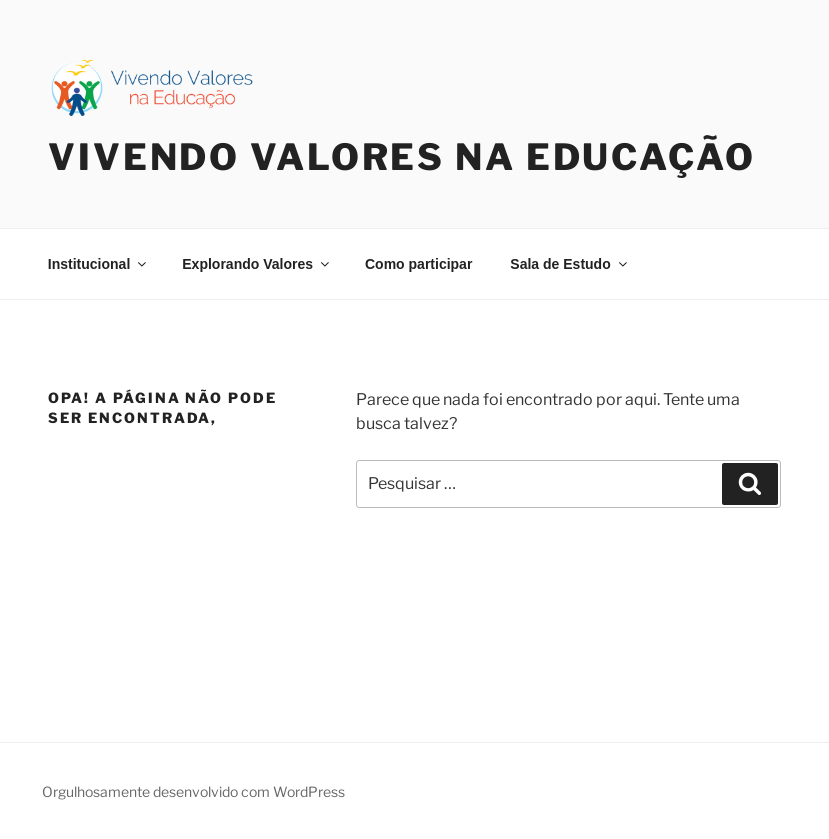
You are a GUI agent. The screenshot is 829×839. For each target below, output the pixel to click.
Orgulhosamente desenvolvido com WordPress (193, 791)
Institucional (98, 264)
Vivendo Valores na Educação (402, 157)
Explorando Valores (257, 264)
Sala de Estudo (569, 264)
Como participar (418, 264)
